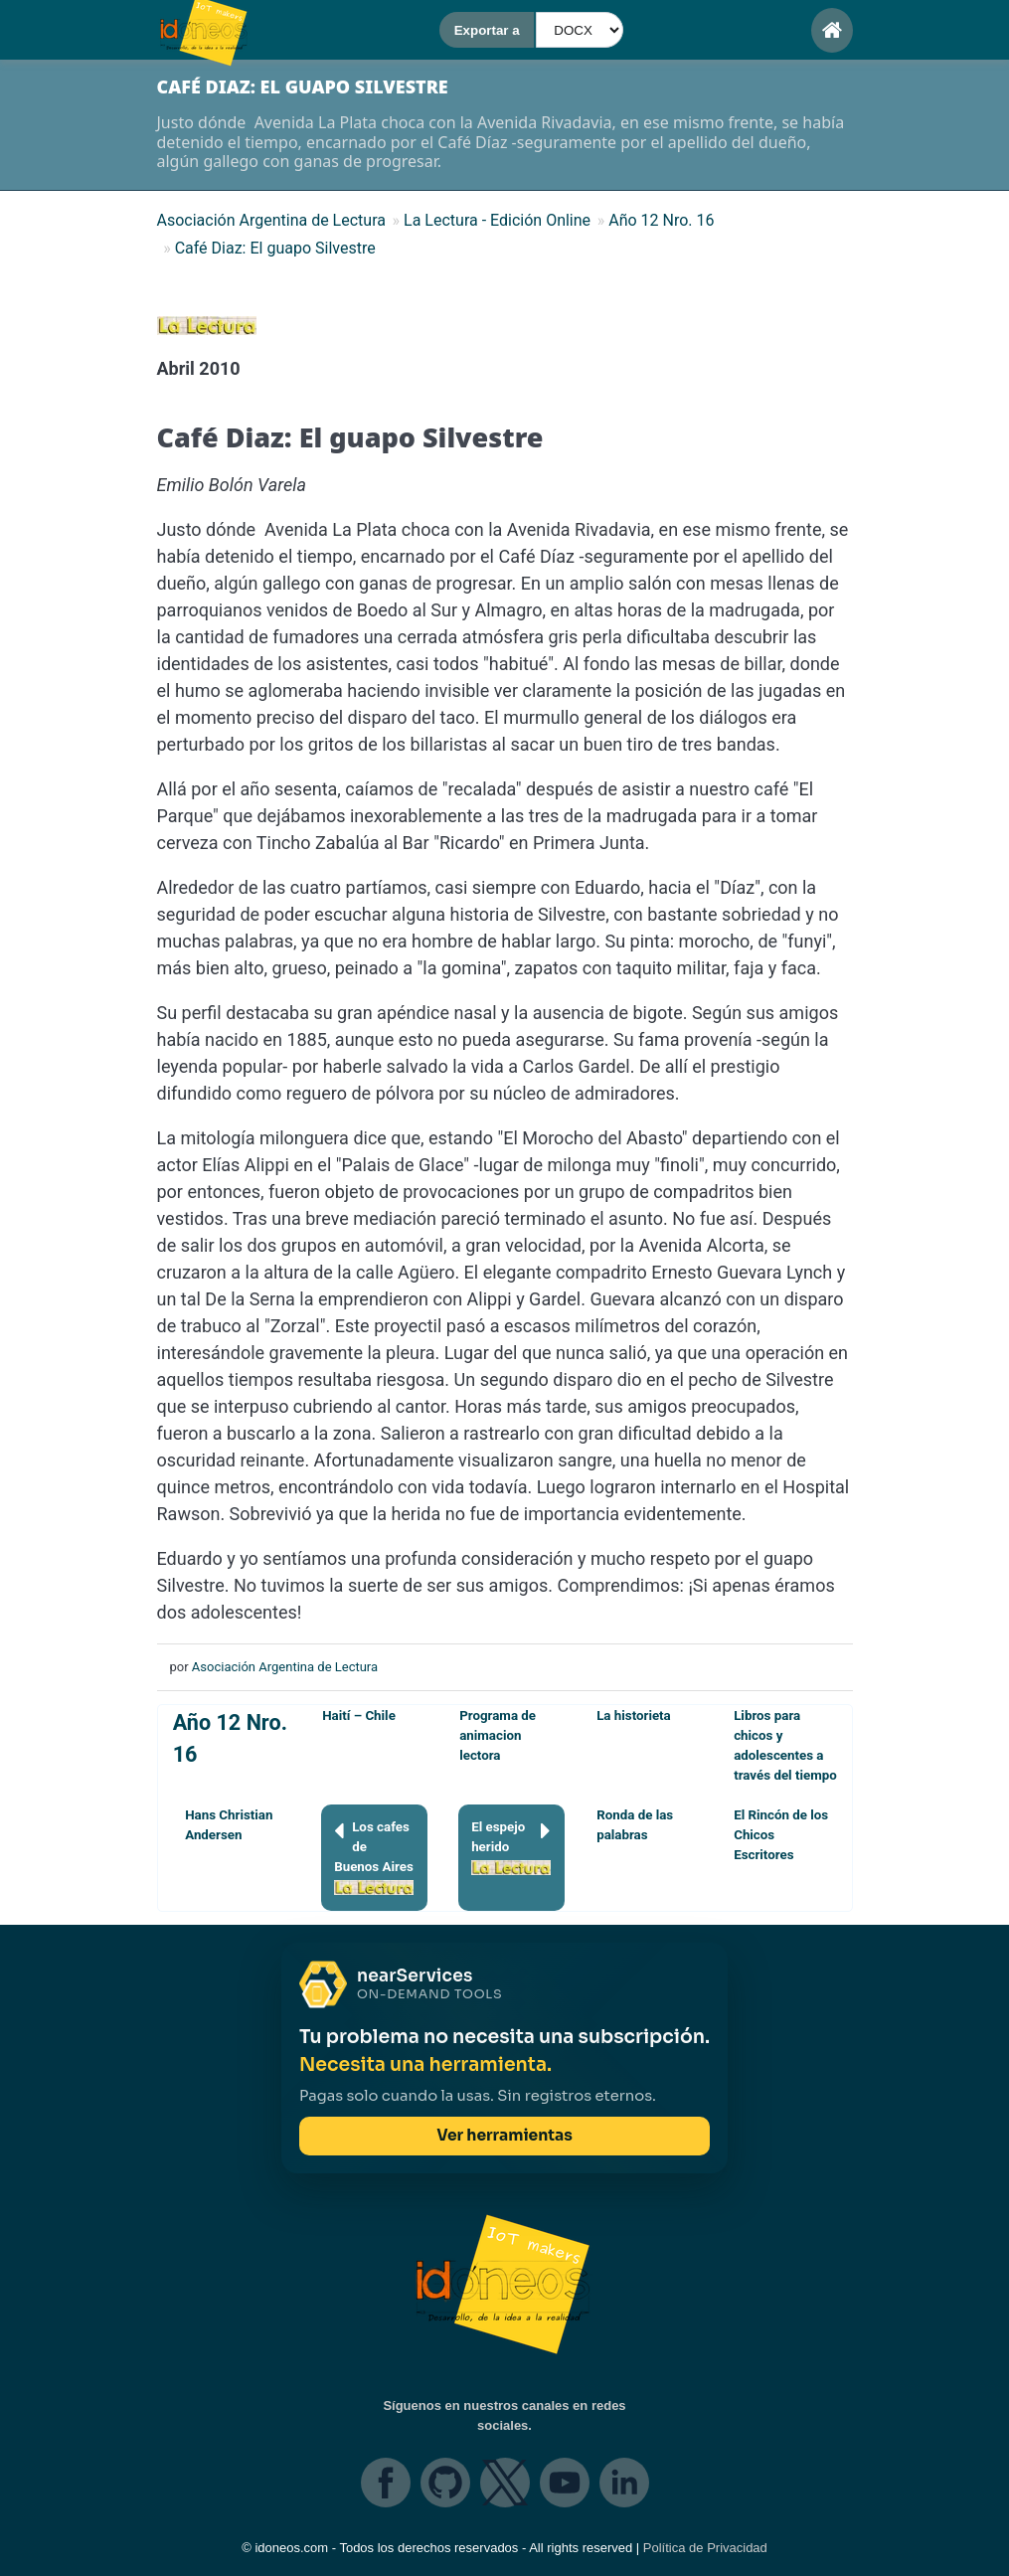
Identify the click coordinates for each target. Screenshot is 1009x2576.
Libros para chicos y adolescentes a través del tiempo (785, 1745)
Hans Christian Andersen (228, 1824)
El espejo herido (511, 1846)
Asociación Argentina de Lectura (285, 1666)
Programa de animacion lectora (497, 1735)
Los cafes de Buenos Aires (374, 1856)
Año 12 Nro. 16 (230, 1738)
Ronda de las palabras (634, 1824)
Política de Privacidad (705, 2547)
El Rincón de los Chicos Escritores (781, 1834)
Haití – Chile (359, 1715)
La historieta (633, 1715)
